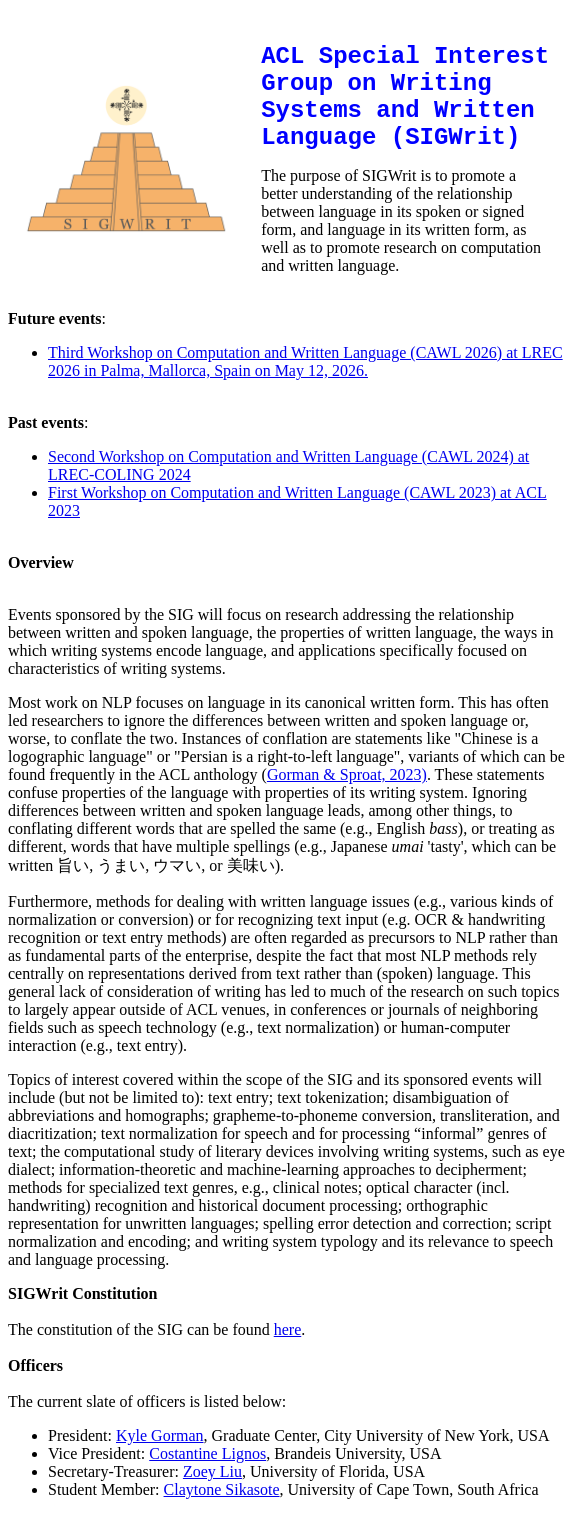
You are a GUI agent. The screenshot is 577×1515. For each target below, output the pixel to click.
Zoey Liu (212, 1471)
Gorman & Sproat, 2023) (347, 774)
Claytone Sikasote (222, 1489)
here (288, 1329)
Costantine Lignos (207, 1453)
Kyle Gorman (160, 1435)
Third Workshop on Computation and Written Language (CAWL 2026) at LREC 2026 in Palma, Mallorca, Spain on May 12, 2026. (305, 361)
